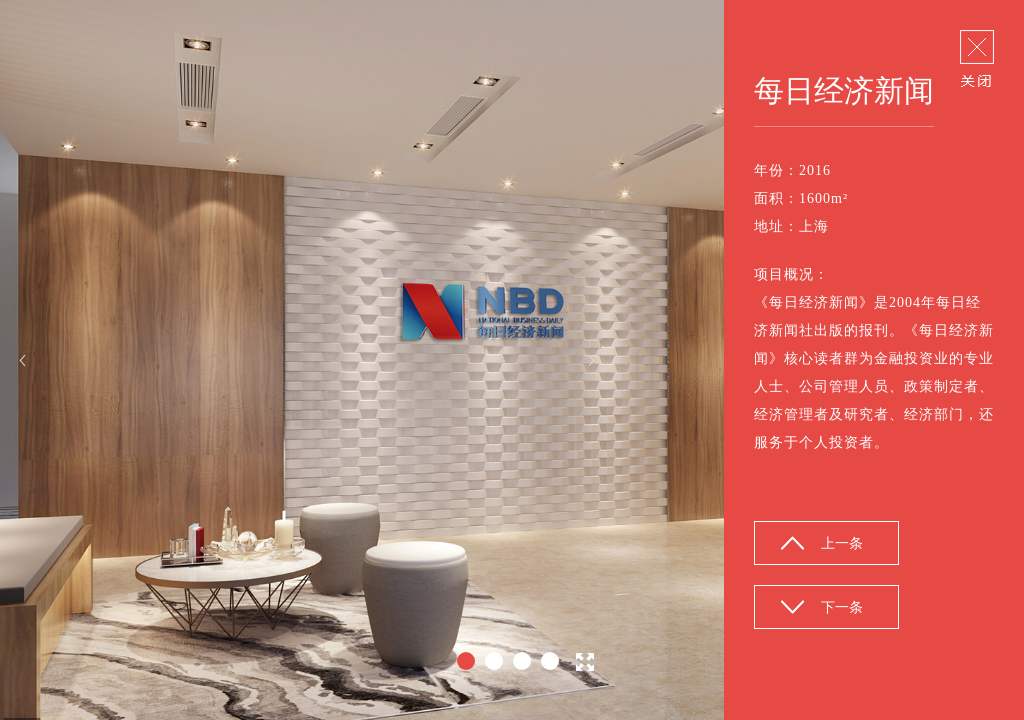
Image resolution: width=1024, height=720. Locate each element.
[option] (512, 360)
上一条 (842, 543)
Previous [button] (22, 360)
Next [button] (591, 360)
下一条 (842, 607)
